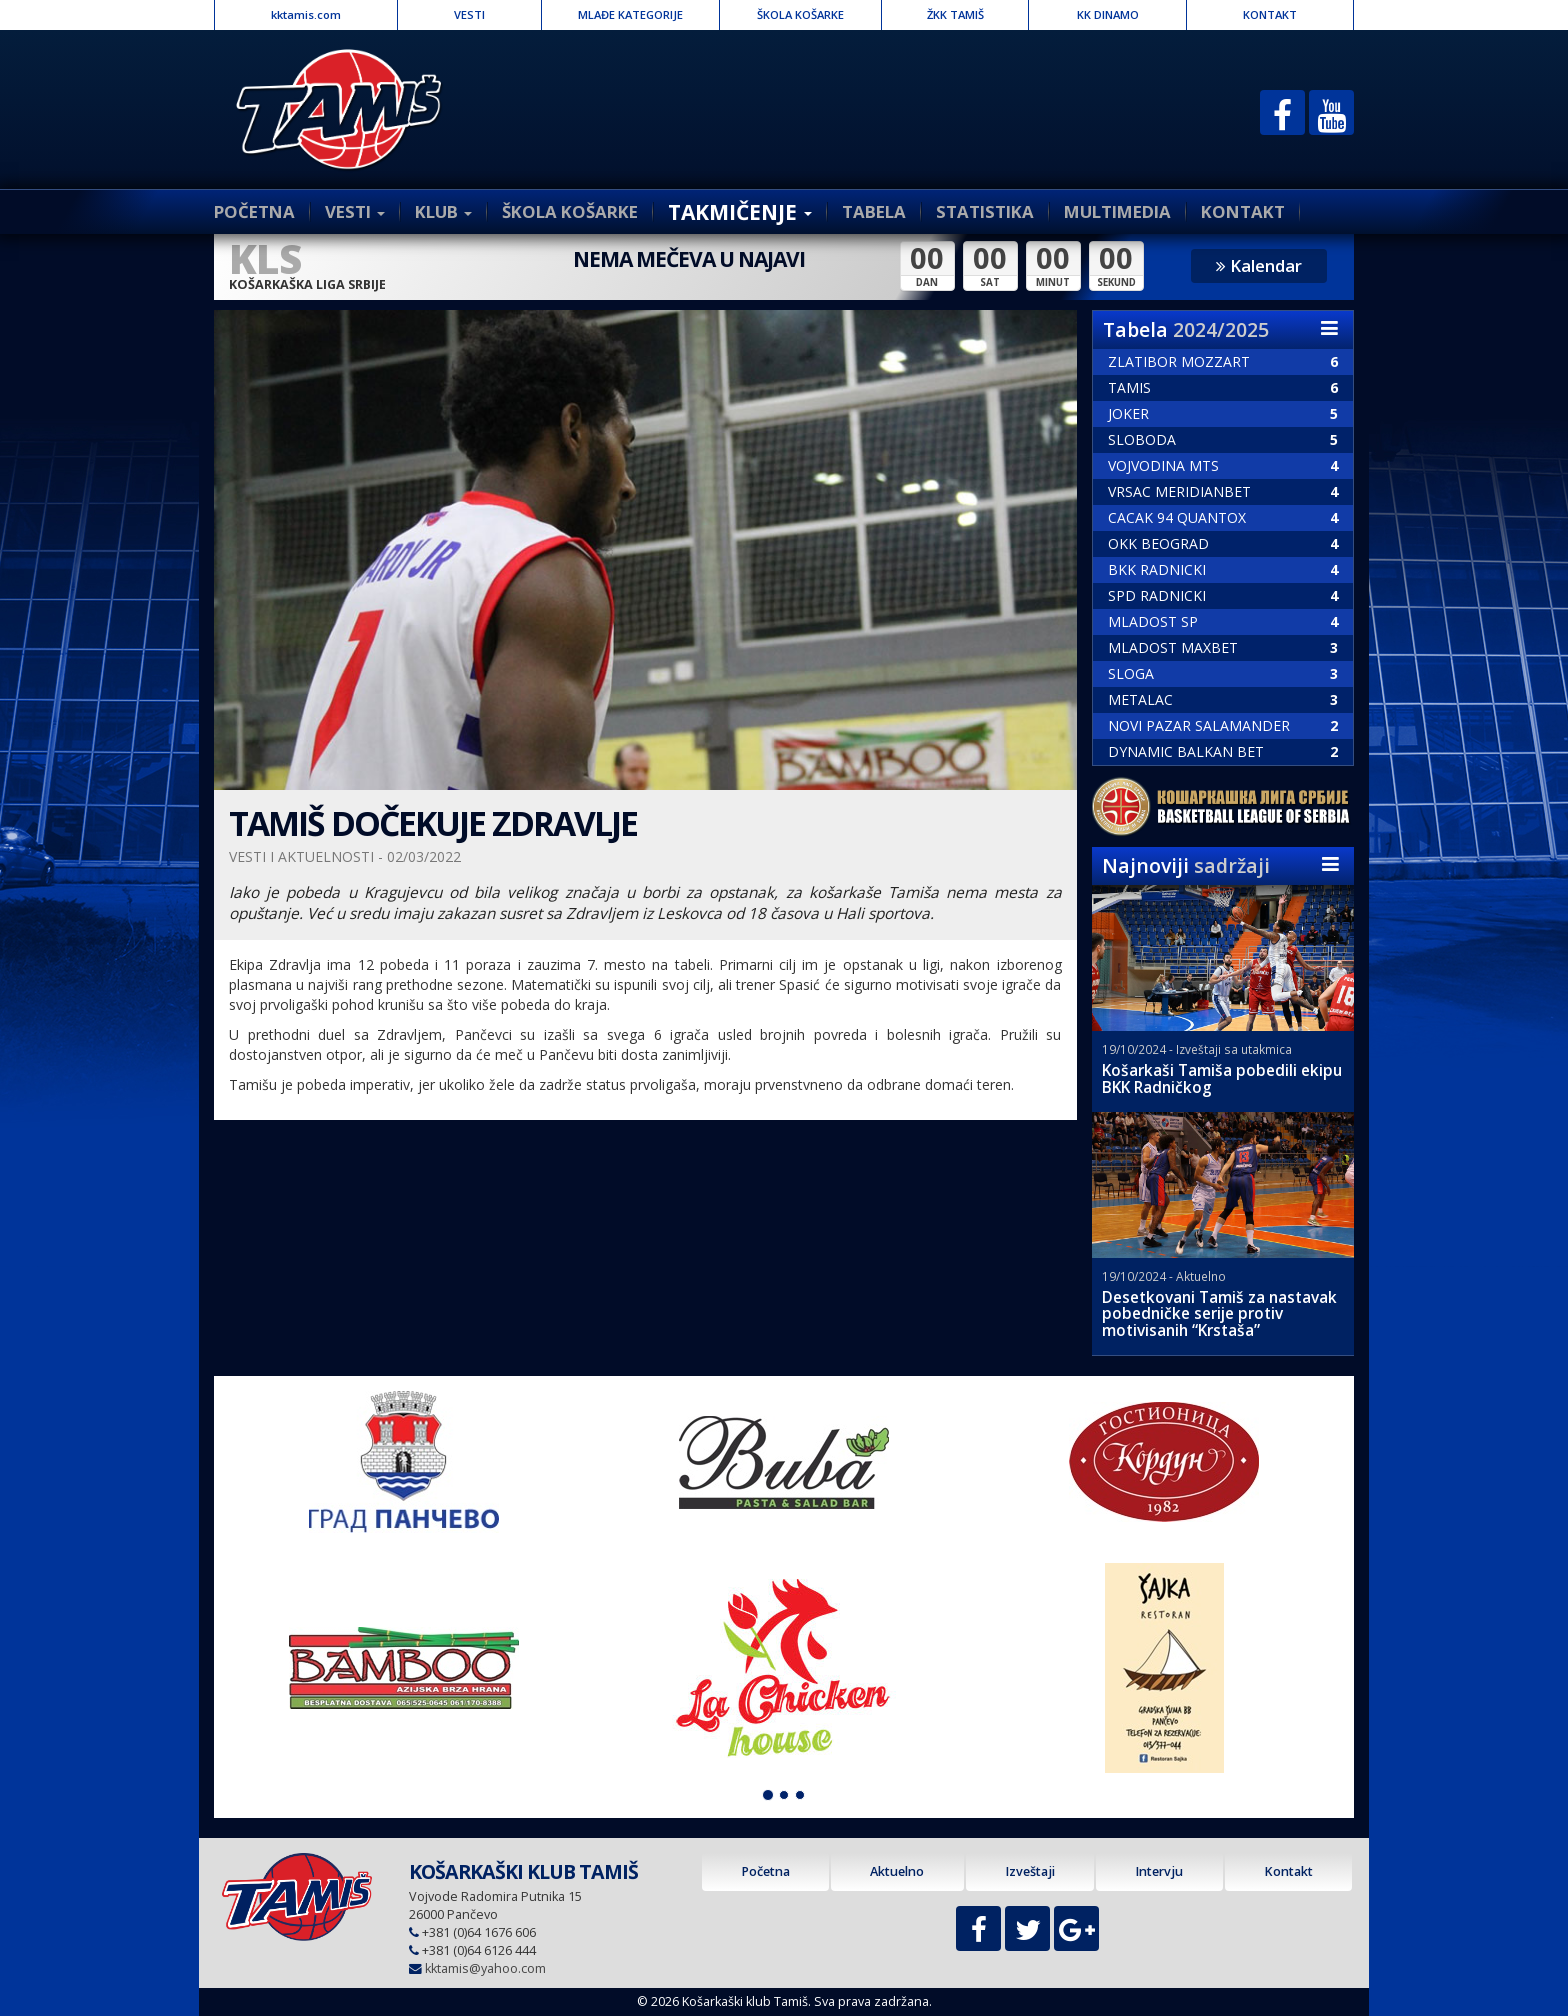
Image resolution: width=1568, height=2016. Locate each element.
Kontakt (1288, 1871)
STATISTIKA (985, 211)
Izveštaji (1030, 1871)
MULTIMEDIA (1117, 211)
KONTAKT (1270, 14)
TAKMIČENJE (740, 212)
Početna (765, 1871)
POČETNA (254, 211)
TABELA (874, 211)
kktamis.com (306, 14)
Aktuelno (897, 1871)
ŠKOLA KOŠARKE (800, 14)
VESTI (469, 14)
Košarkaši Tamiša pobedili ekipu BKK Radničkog (1222, 1079)
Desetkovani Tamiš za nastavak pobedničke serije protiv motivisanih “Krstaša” (1219, 1314)
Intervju (1159, 1871)
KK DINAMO (1108, 14)
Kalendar (1259, 265)
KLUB (443, 211)
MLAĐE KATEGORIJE (630, 14)
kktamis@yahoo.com (485, 1968)
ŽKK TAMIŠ (955, 14)
